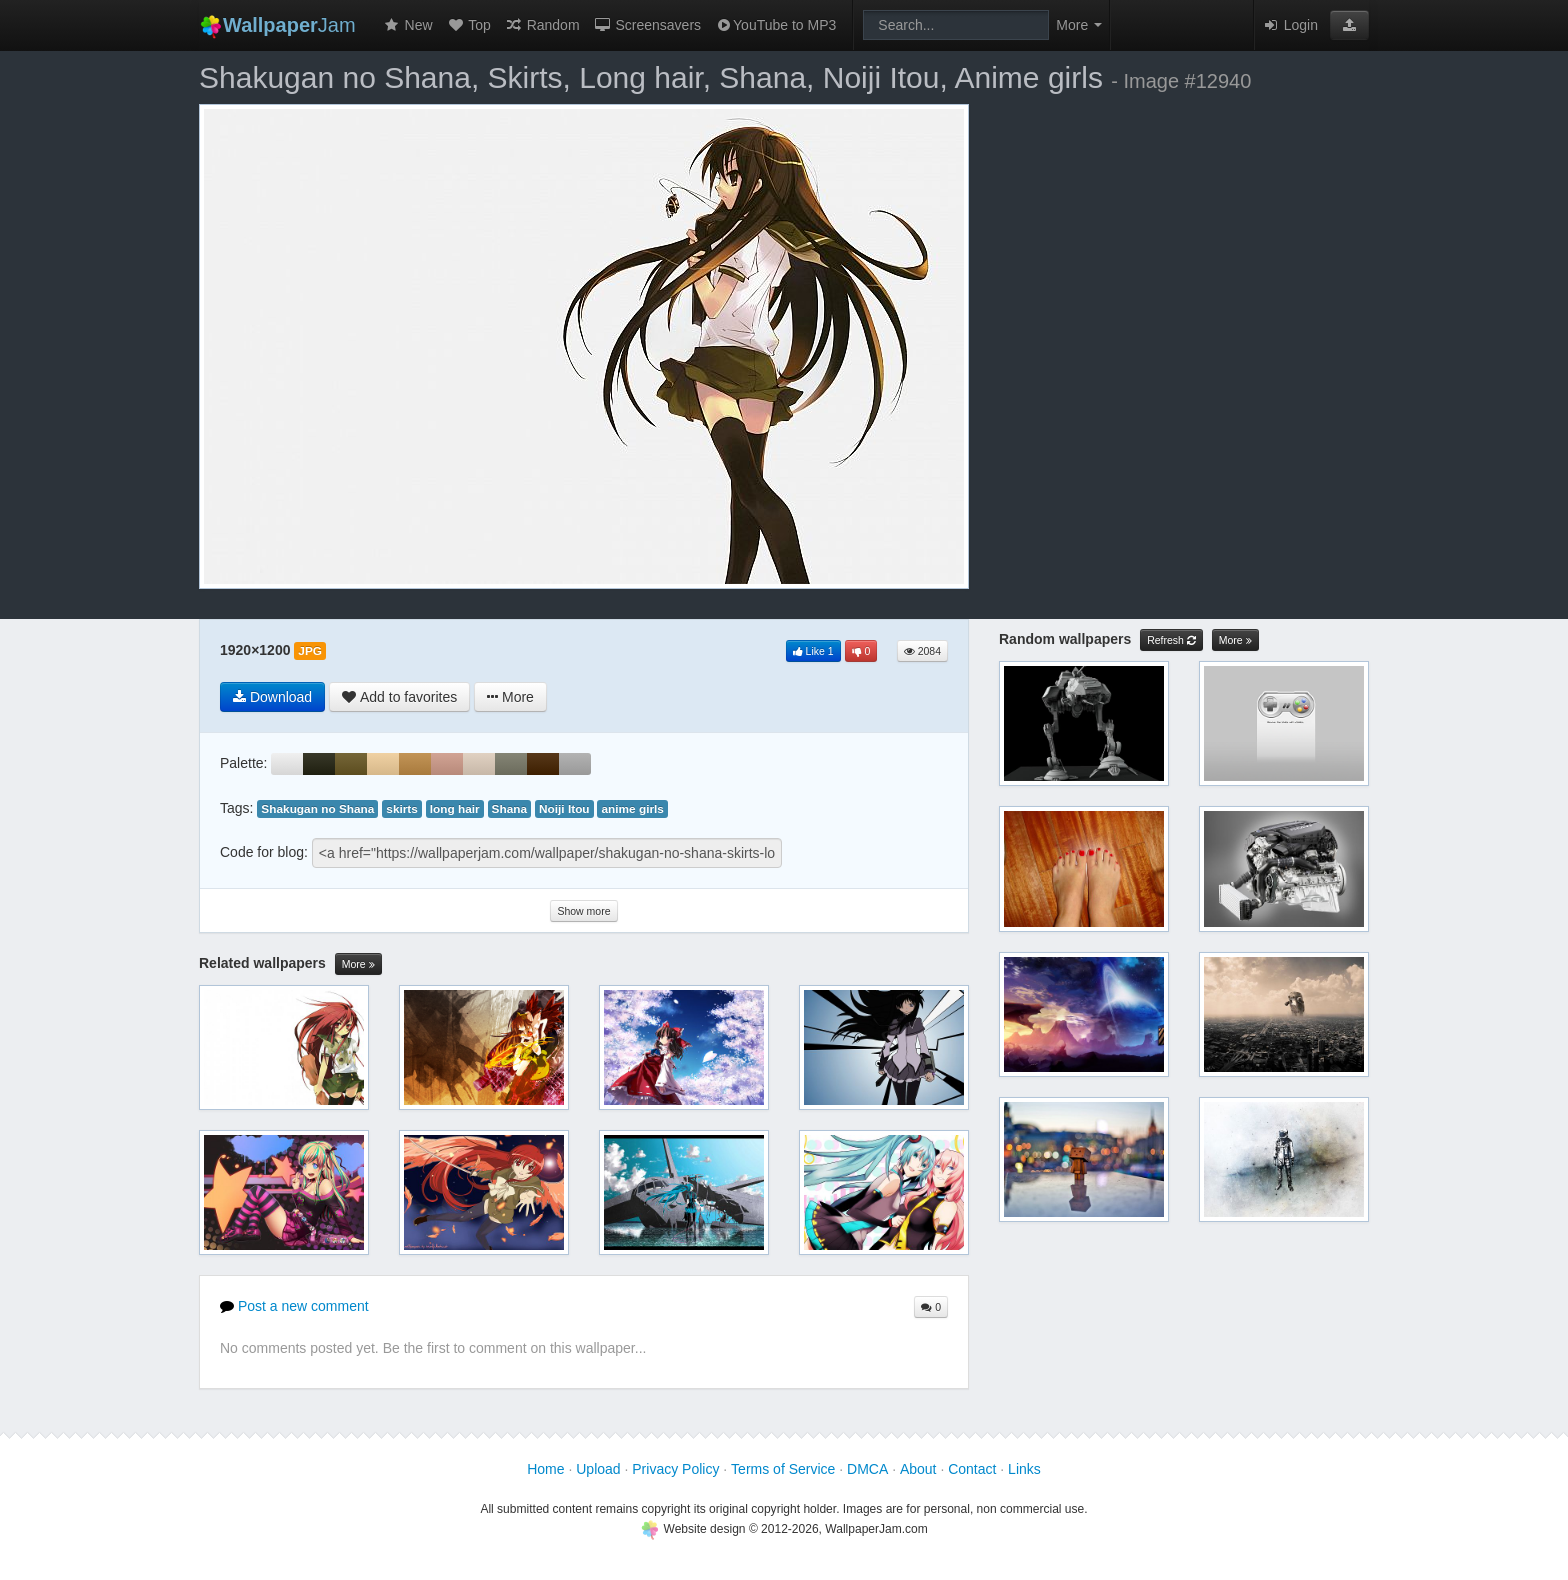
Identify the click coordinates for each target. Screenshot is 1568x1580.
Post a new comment (294, 1306)
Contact (972, 1469)
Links (1024, 1469)
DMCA (867, 1469)
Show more (583, 911)
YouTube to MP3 (775, 25)
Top (469, 25)
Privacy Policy (675, 1469)
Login (1290, 25)
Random (542, 25)
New (408, 25)
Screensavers (647, 25)
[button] (1349, 25)
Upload (598, 1469)
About (918, 1469)
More (358, 964)
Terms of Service (783, 1469)
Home (545, 1469)
